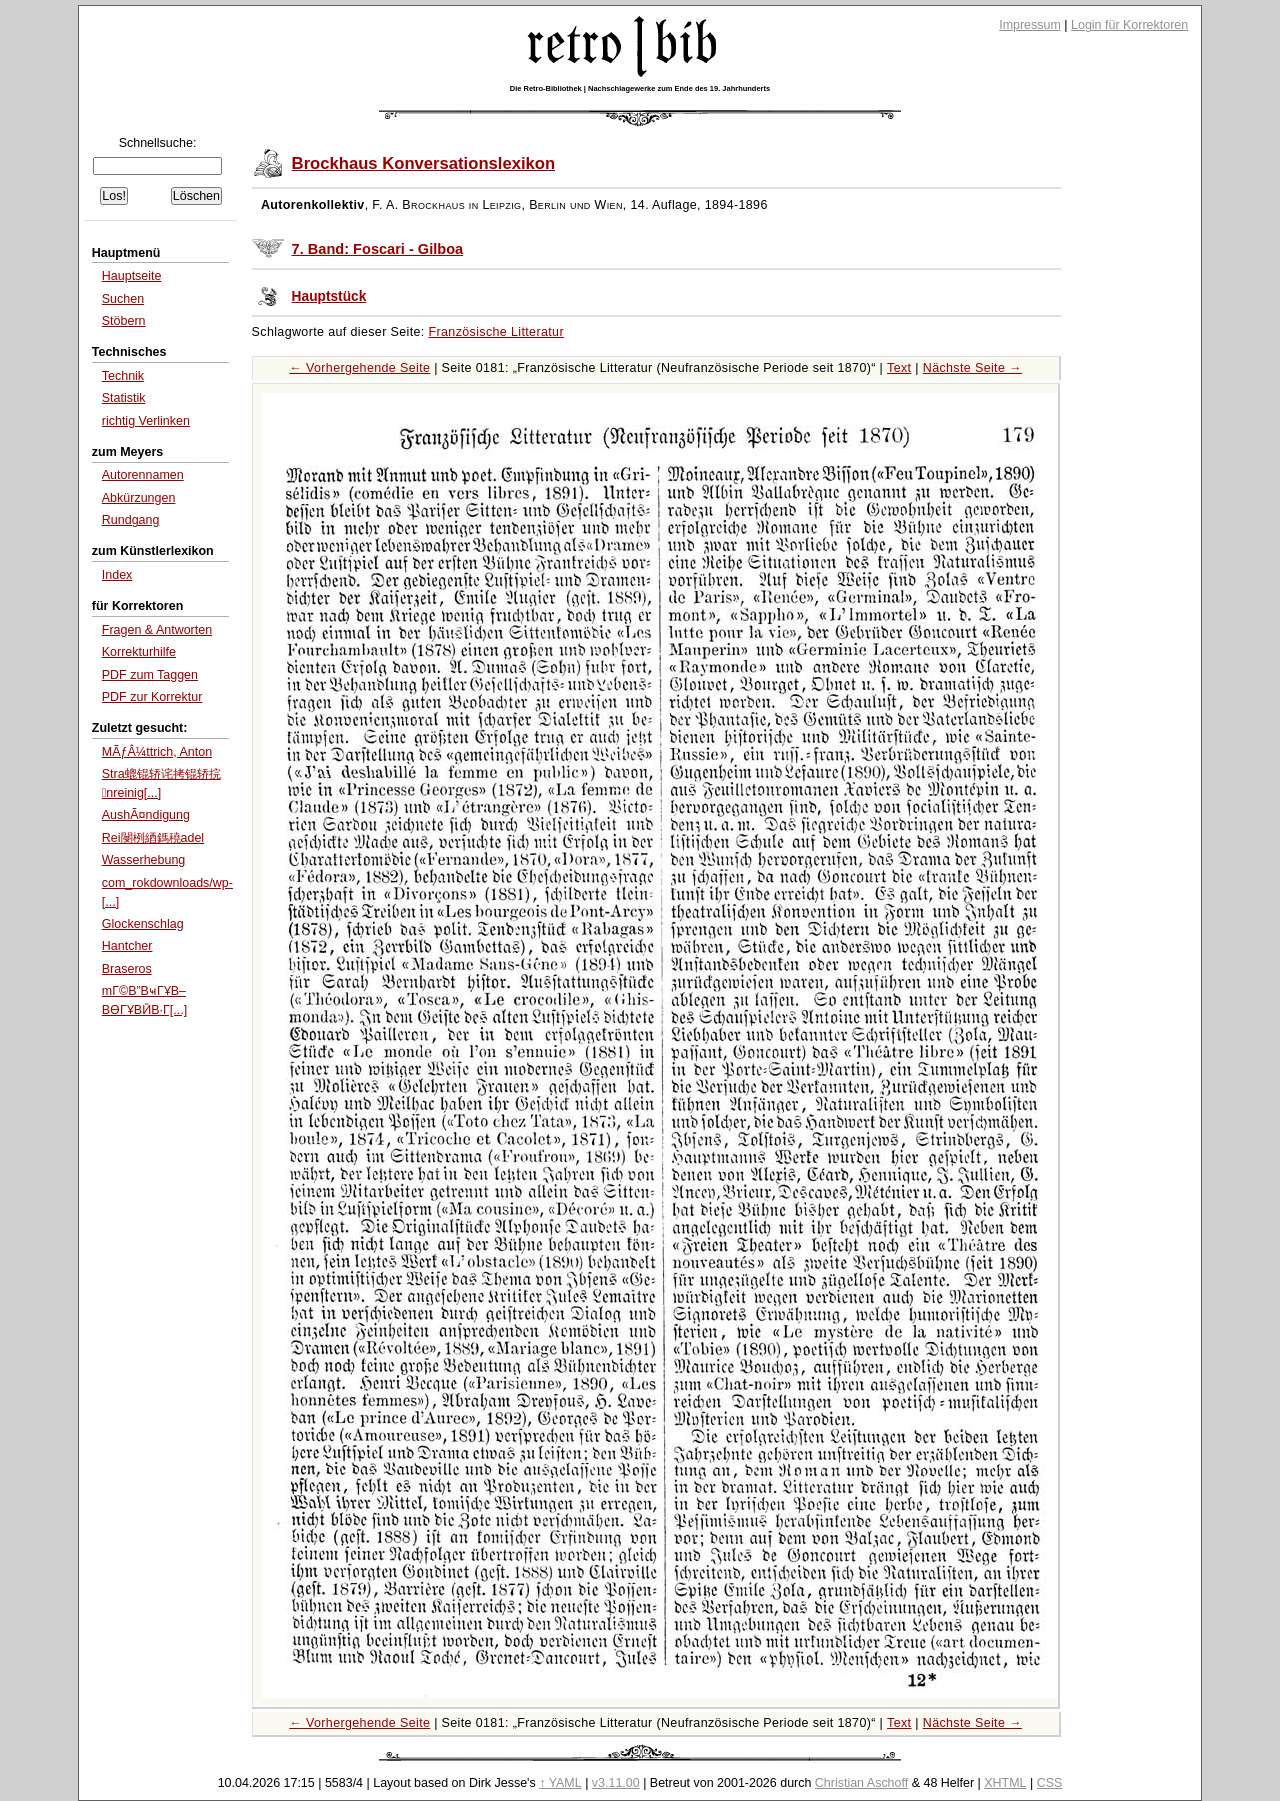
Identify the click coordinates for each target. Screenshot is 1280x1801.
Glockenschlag (143, 924)
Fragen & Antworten (157, 630)
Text (899, 368)
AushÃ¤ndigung (146, 815)
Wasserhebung (144, 860)
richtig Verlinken (146, 421)
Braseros (127, 969)
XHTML (1005, 1783)
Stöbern (124, 321)
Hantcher (127, 946)
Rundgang (131, 520)
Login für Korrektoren (1129, 25)
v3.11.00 (616, 1783)
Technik (123, 376)
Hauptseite (132, 276)
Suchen (123, 299)
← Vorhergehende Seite (359, 368)
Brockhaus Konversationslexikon (424, 163)
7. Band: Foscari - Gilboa (378, 249)
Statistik (124, 398)
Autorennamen (143, 475)
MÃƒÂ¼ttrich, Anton (157, 752)
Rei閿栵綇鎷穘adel (153, 838)
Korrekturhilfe (139, 652)
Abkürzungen (139, 498)
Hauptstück (329, 296)
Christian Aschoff (861, 1783)
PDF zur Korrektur (152, 697)
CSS (1050, 1783)
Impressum (1030, 25)
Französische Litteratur (496, 332)
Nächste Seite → (972, 368)
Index (117, 575)
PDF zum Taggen (150, 675)
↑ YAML (560, 1783)
